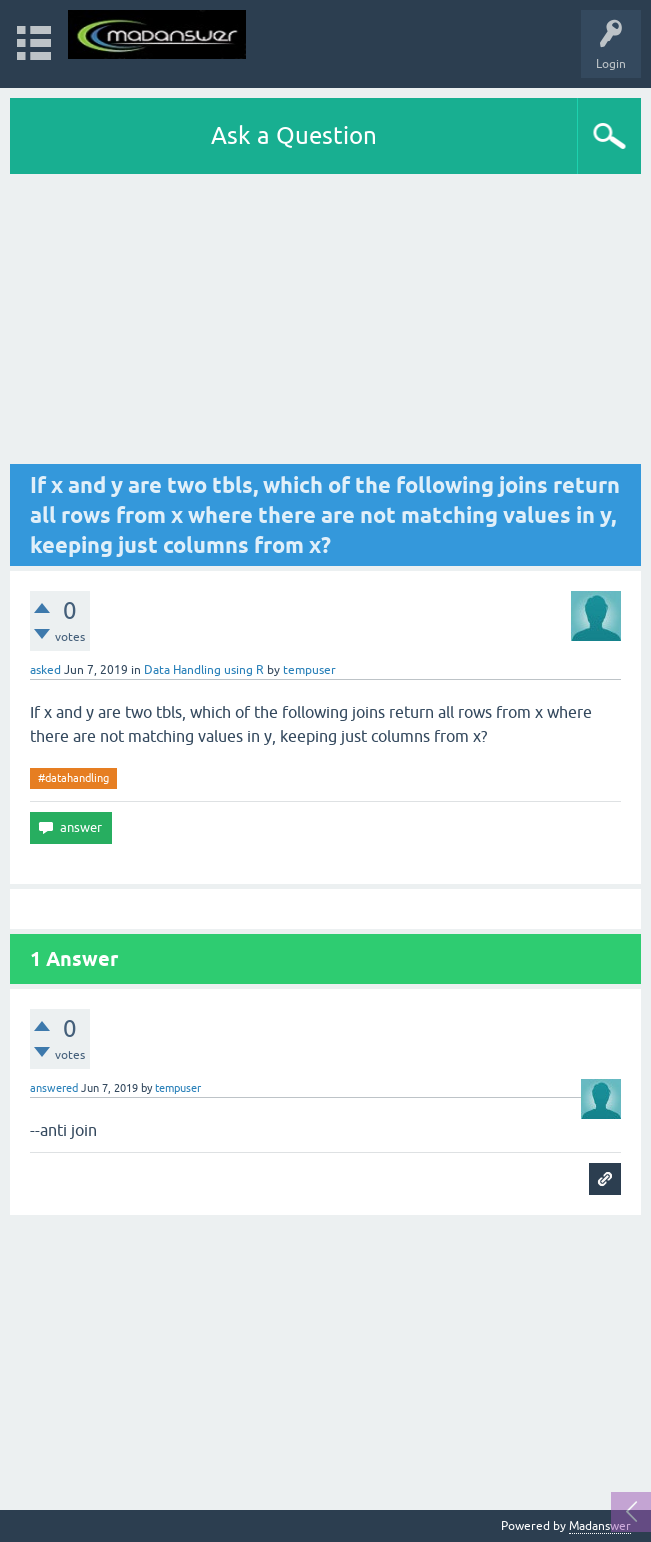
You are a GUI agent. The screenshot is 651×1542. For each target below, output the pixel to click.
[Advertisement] (325, 324)
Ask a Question (294, 135)
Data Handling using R (204, 670)
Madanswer (600, 1526)
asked (45, 670)
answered (54, 1088)
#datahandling (73, 778)
